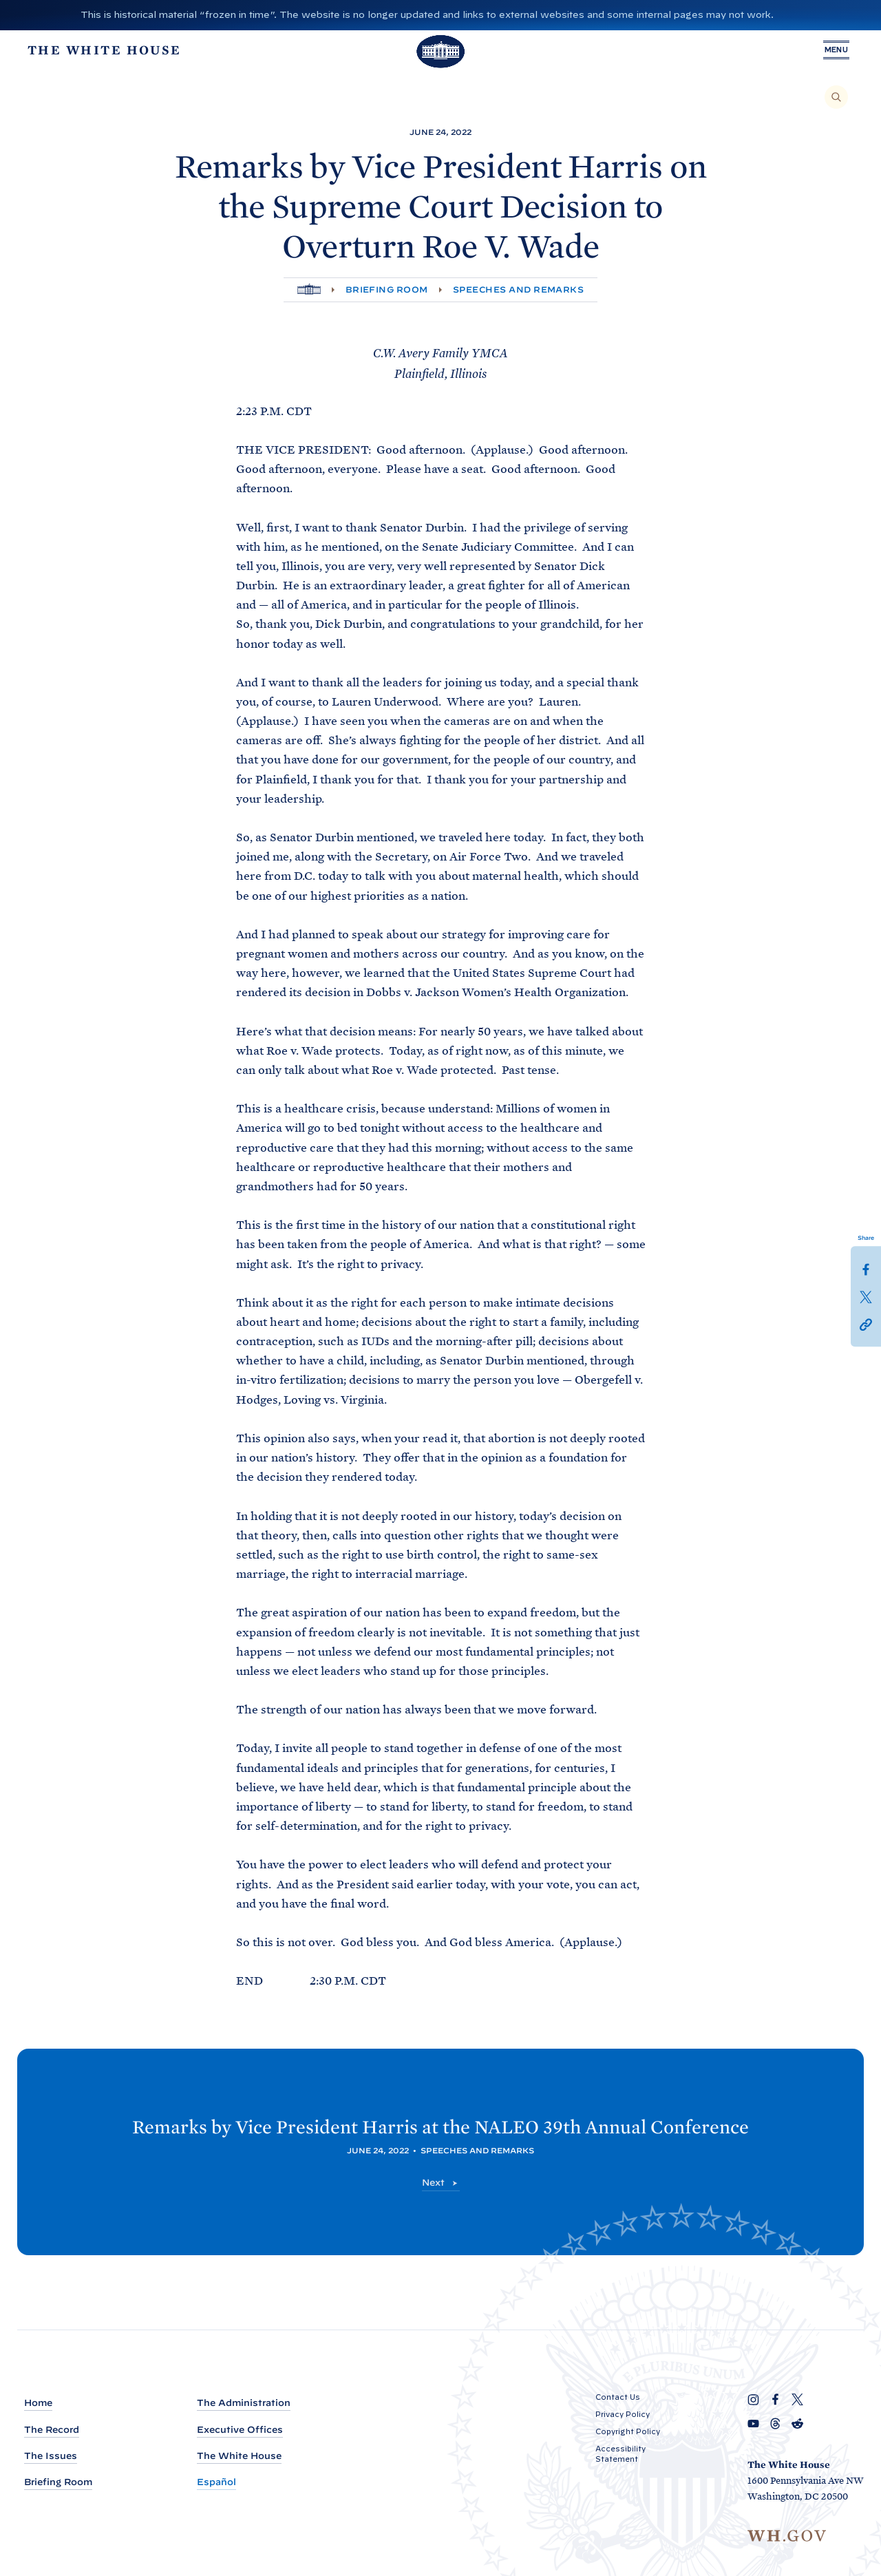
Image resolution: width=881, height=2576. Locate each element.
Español (216, 2482)
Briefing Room (387, 289)
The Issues (50, 2456)
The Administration (243, 2403)
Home (38, 2403)
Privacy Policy (622, 2415)
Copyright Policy (627, 2432)
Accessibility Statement (620, 2454)
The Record (51, 2430)
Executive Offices (240, 2430)
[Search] (836, 97)
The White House (239, 2456)
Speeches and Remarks (518, 289)
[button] (866, 1323)
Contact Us (617, 2398)
